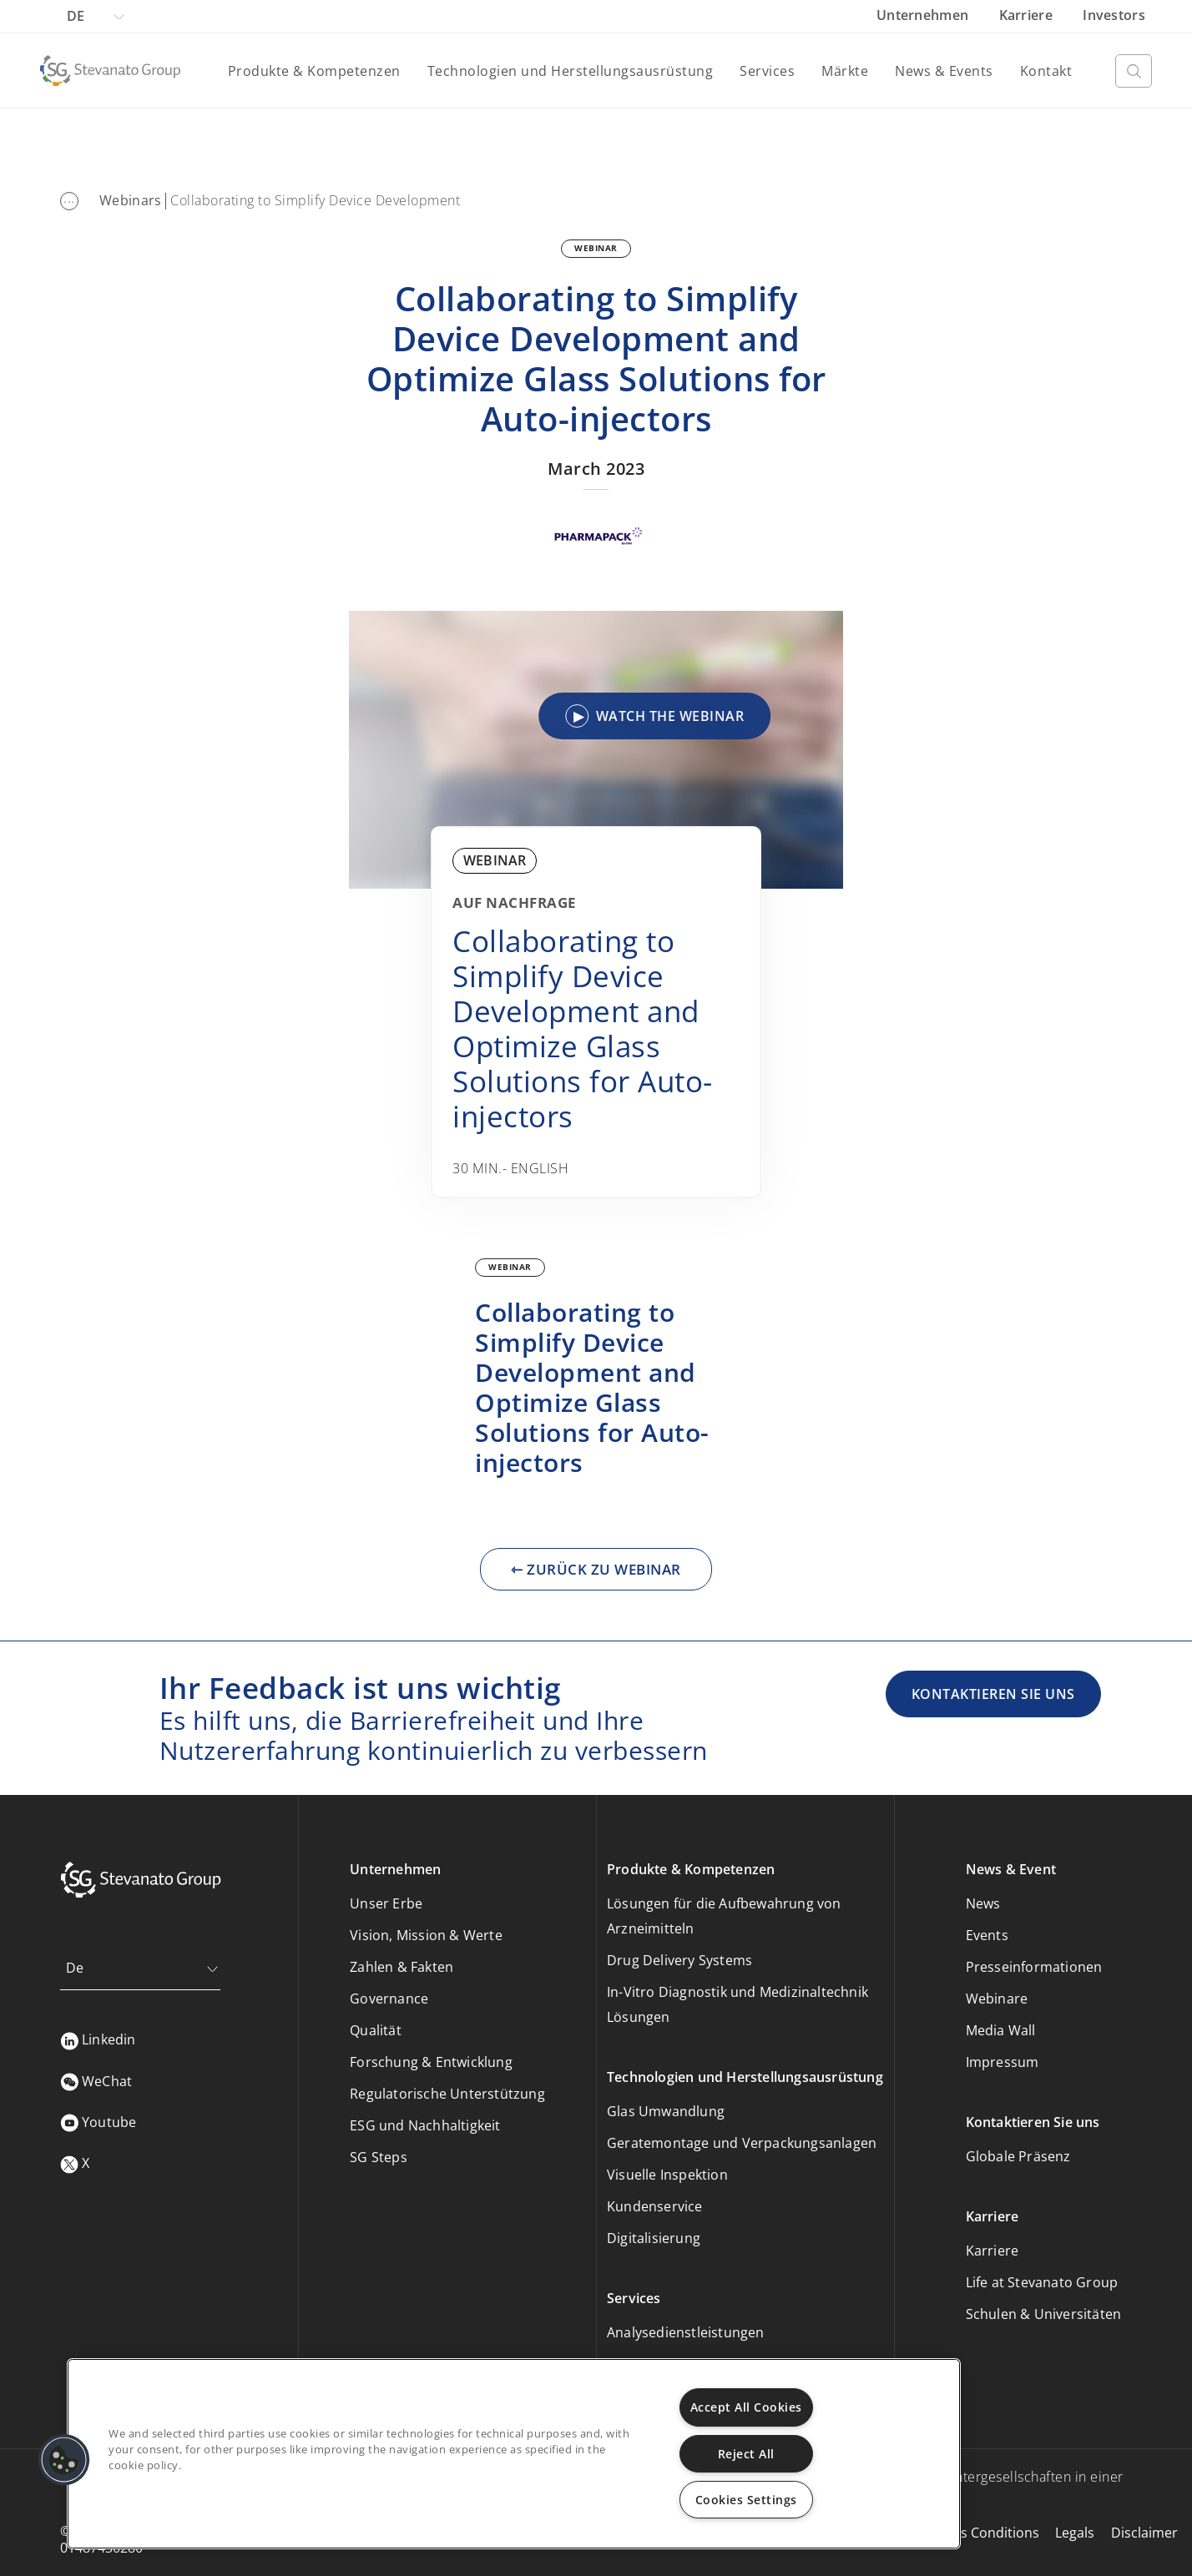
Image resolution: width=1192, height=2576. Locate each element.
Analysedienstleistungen (686, 2332)
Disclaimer (1144, 2532)
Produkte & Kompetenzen (314, 71)
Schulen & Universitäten (1044, 2314)
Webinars (130, 200)
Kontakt (1046, 71)
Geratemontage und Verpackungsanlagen (741, 2143)
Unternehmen (924, 15)
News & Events (944, 71)
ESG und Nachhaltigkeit (425, 2125)
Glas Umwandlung (666, 2111)
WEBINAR (596, 248)
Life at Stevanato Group (1042, 2282)
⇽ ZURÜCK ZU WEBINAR (596, 1569)
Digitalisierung (653, 2238)
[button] (64, 2460)
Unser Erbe (386, 1903)
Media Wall (1001, 2030)
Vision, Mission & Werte (426, 1935)
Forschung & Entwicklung (431, 2062)
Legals (1074, 2532)
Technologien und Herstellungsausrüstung (570, 71)
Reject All (746, 2454)
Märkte (844, 71)
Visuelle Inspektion (667, 2174)
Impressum (1002, 2062)
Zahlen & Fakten (401, 1967)
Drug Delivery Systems (679, 1960)
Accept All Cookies (746, 2407)
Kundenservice (655, 2206)
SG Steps (378, 2157)
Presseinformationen (1034, 1967)
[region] (514, 2453)
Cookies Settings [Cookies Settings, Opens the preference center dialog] (746, 2500)
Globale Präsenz (1018, 2156)
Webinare (997, 1998)
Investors (1114, 15)
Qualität (376, 2030)
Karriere (1028, 15)
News (983, 1903)
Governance (389, 1998)
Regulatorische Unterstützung (447, 2093)
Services (767, 71)
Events (987, 1935)
